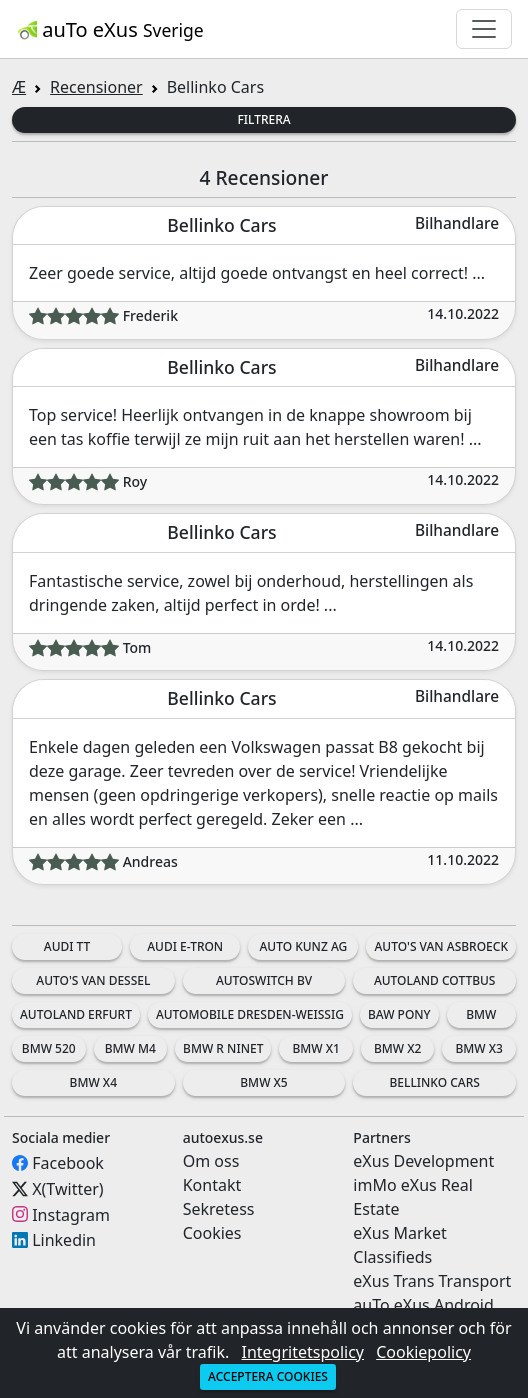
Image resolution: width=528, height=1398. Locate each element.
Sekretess (219, 1209)
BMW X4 (93, 1082)
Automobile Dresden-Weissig (250, 1014)
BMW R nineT (223, 1048)
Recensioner (96, 87)
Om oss (211, 1161)
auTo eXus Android (423, 1305)
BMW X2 (397, 1048)
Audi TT (67, 946)
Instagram (71, 1214)
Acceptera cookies (268, 1376)
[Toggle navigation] (484, 29)
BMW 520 (49, 1048)
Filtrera (263, 119)
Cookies (212, 1233)
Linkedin (64, 1240)
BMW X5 (263, 1082)
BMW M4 (130, 1048)
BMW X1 (315, 1048)
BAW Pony (399, 1014)
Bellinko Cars (434, 1082)
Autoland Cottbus (435, 980)
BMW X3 (479, 1048)
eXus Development (423, 1161)
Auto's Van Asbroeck (441, 946)
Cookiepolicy (423, 1352)
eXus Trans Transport (432, 1281)
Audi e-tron (185, 946)
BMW (481, 1014)
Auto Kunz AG (303, 946)
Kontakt (212, 1185)
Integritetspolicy (302, 1352)
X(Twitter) (67, 1189)
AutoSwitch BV (264, 980)
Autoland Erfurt (76, 1014)
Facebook (68, 1163)
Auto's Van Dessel (93, 980)
